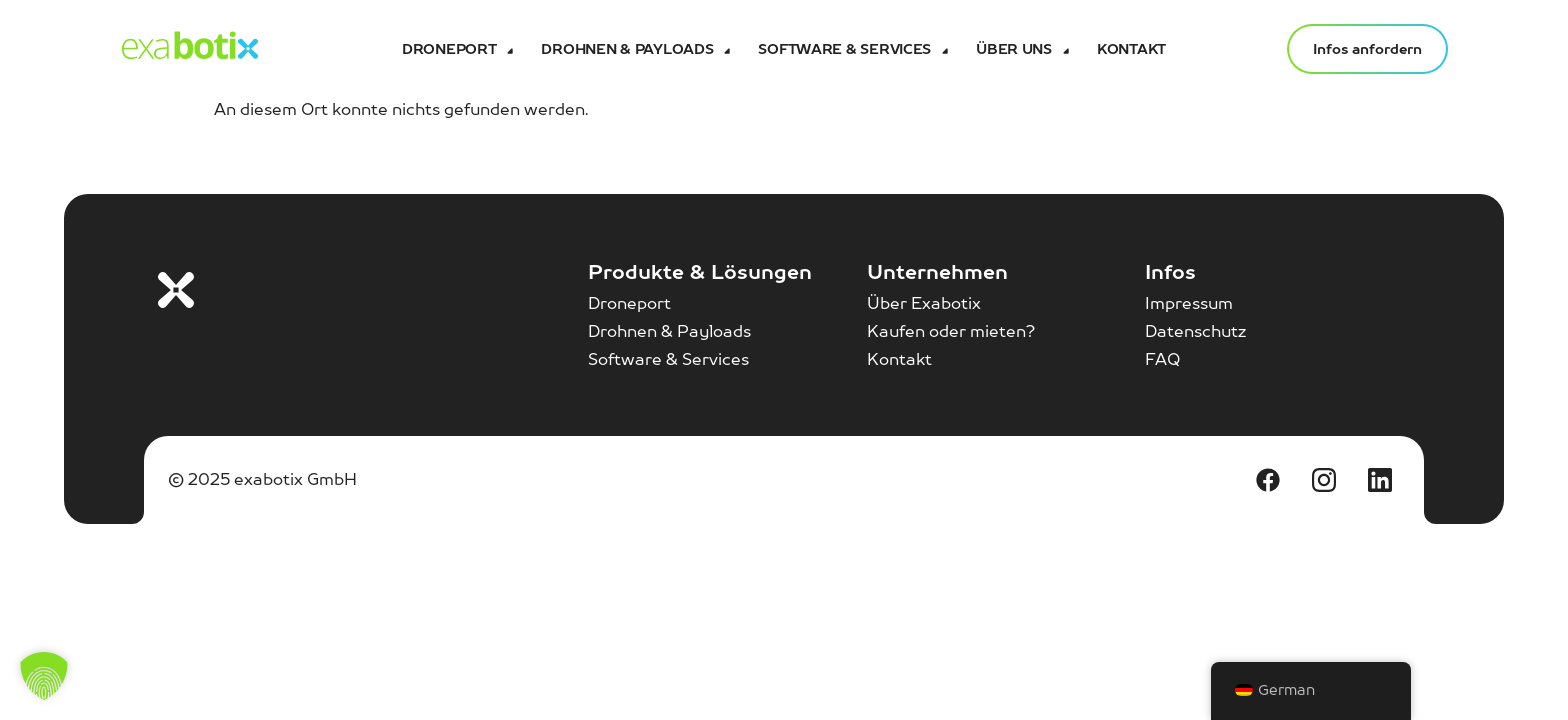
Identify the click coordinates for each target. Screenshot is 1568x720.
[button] (44, 676)
